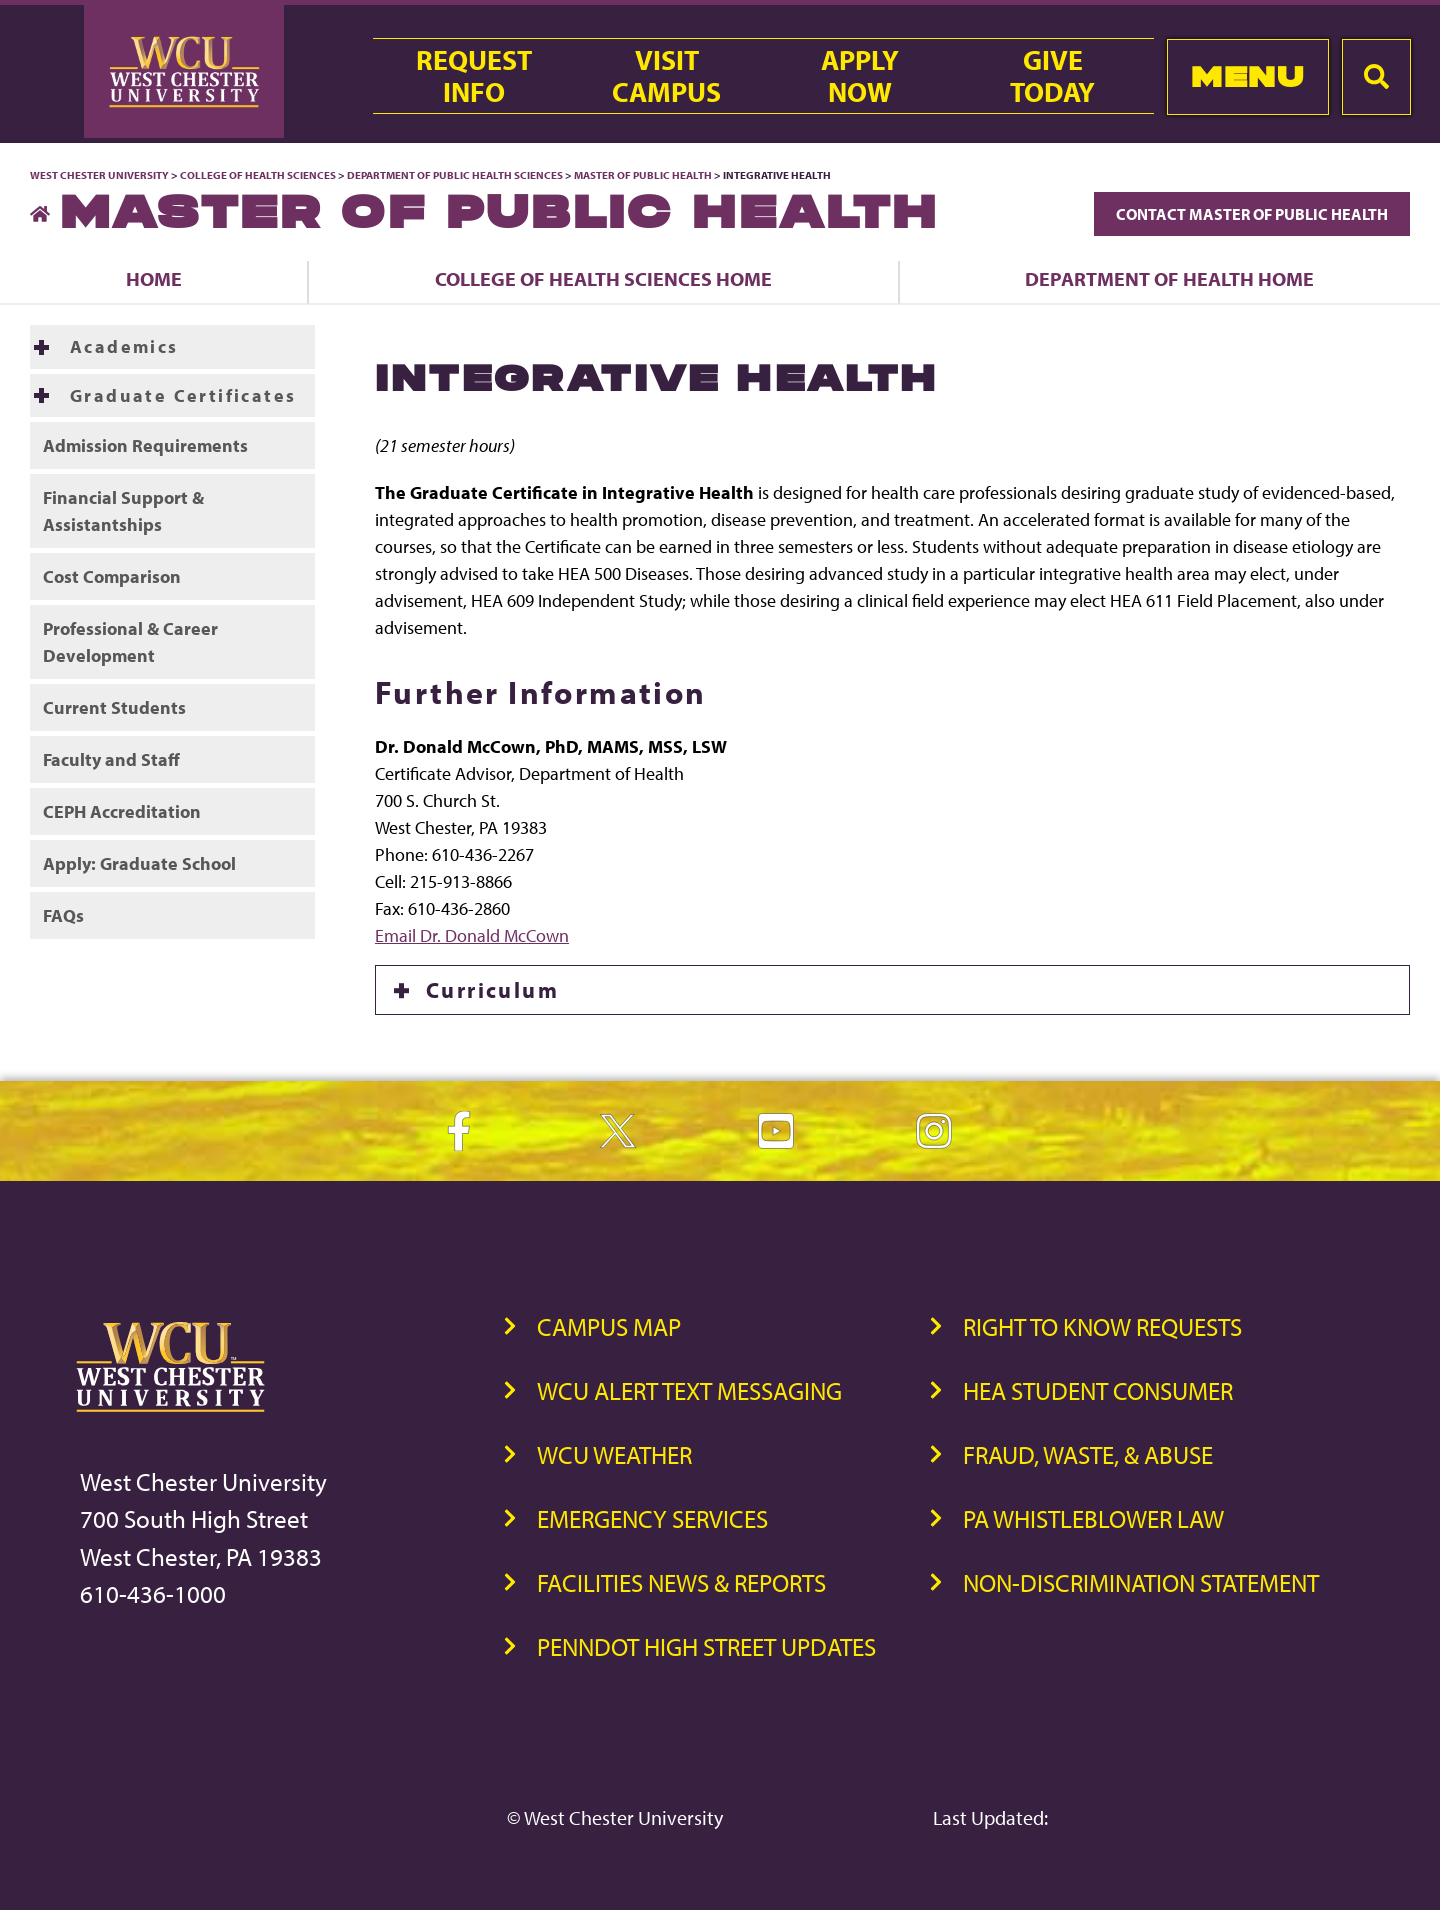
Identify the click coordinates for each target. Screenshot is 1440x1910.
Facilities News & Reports (681, 1582)
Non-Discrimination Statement (1141, 1582)
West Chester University (99, 175)
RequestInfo (474, 76)
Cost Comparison (112, 576)
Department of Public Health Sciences (455, 175)
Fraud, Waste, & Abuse (1088, 1454)
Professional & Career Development (130, 642)
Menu (1247, 76)
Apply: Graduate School (139, 863)
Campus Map (609, 1326)
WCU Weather (614, 1454)
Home (154, 278)
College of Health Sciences (258, 175)
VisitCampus (666, 76)
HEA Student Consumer (1098, 1390)
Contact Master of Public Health (1252, 214)
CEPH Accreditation (122, 811)
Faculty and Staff (111, 759)
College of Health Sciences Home (603, 278)
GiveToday (1052, 76)
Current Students (114, 707)
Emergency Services (652, 1518)
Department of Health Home (1169, 278)
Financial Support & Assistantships (123, 511)
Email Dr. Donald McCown (472, 935)
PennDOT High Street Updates (706, 1646)
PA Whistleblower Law (1093, 1518)
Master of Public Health (643, 175)
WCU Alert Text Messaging (689, 1390)
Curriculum (492, 990)
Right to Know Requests (1102, 1326)
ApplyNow (860, 76)
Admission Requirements (145, 445)
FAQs (63, 915)
